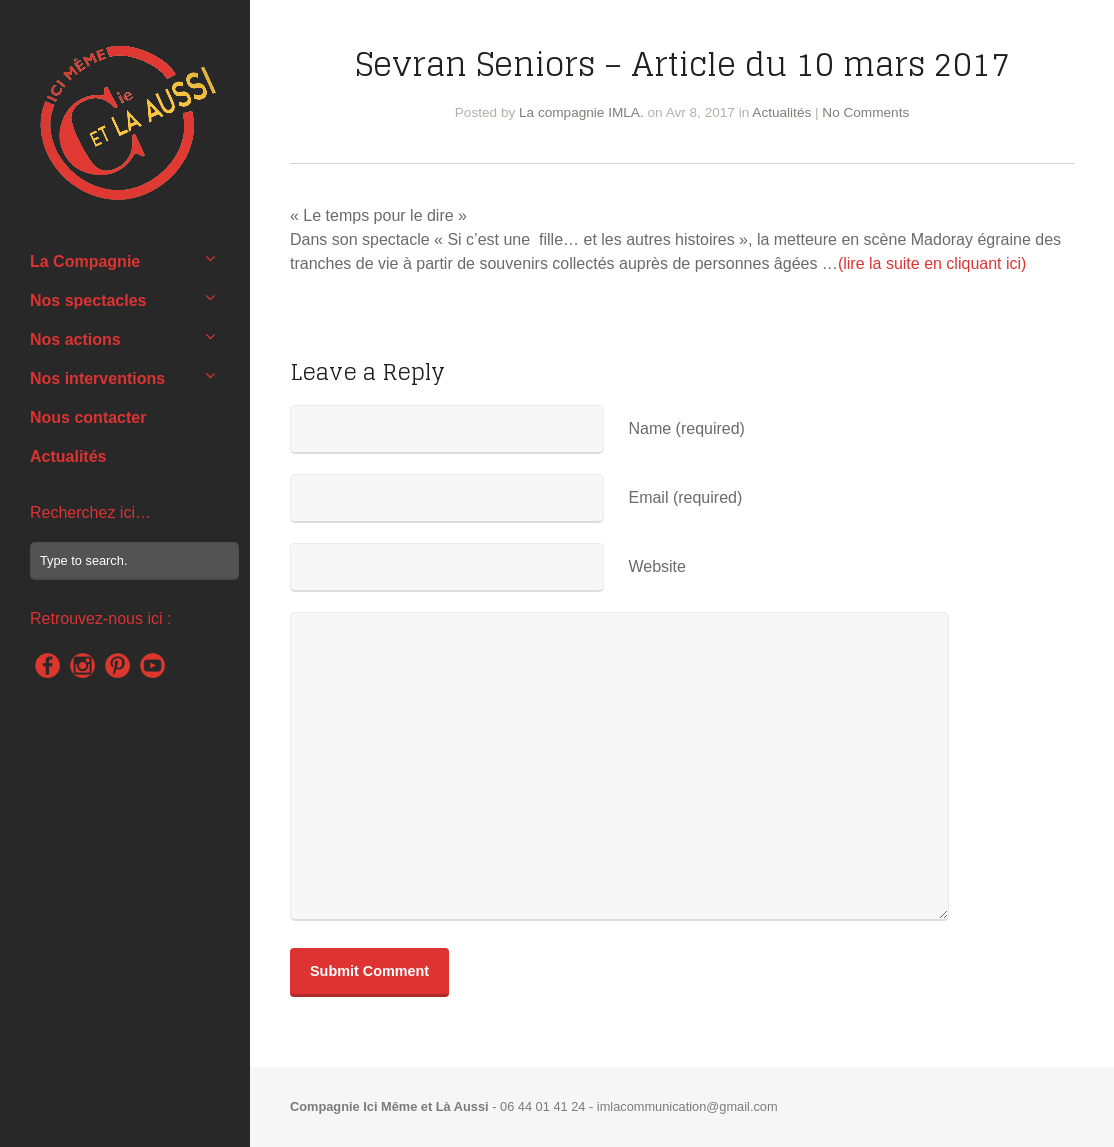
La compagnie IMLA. (581, 112)
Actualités (68, 456)
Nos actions (75, 339)
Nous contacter (88, 417)
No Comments (865, 112)
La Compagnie (85, 261)
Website (657, 566)
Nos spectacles (88, 300)
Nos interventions (97, 378)
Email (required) (685, 497)
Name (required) (686, 428)
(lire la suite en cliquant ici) (932, 263)
